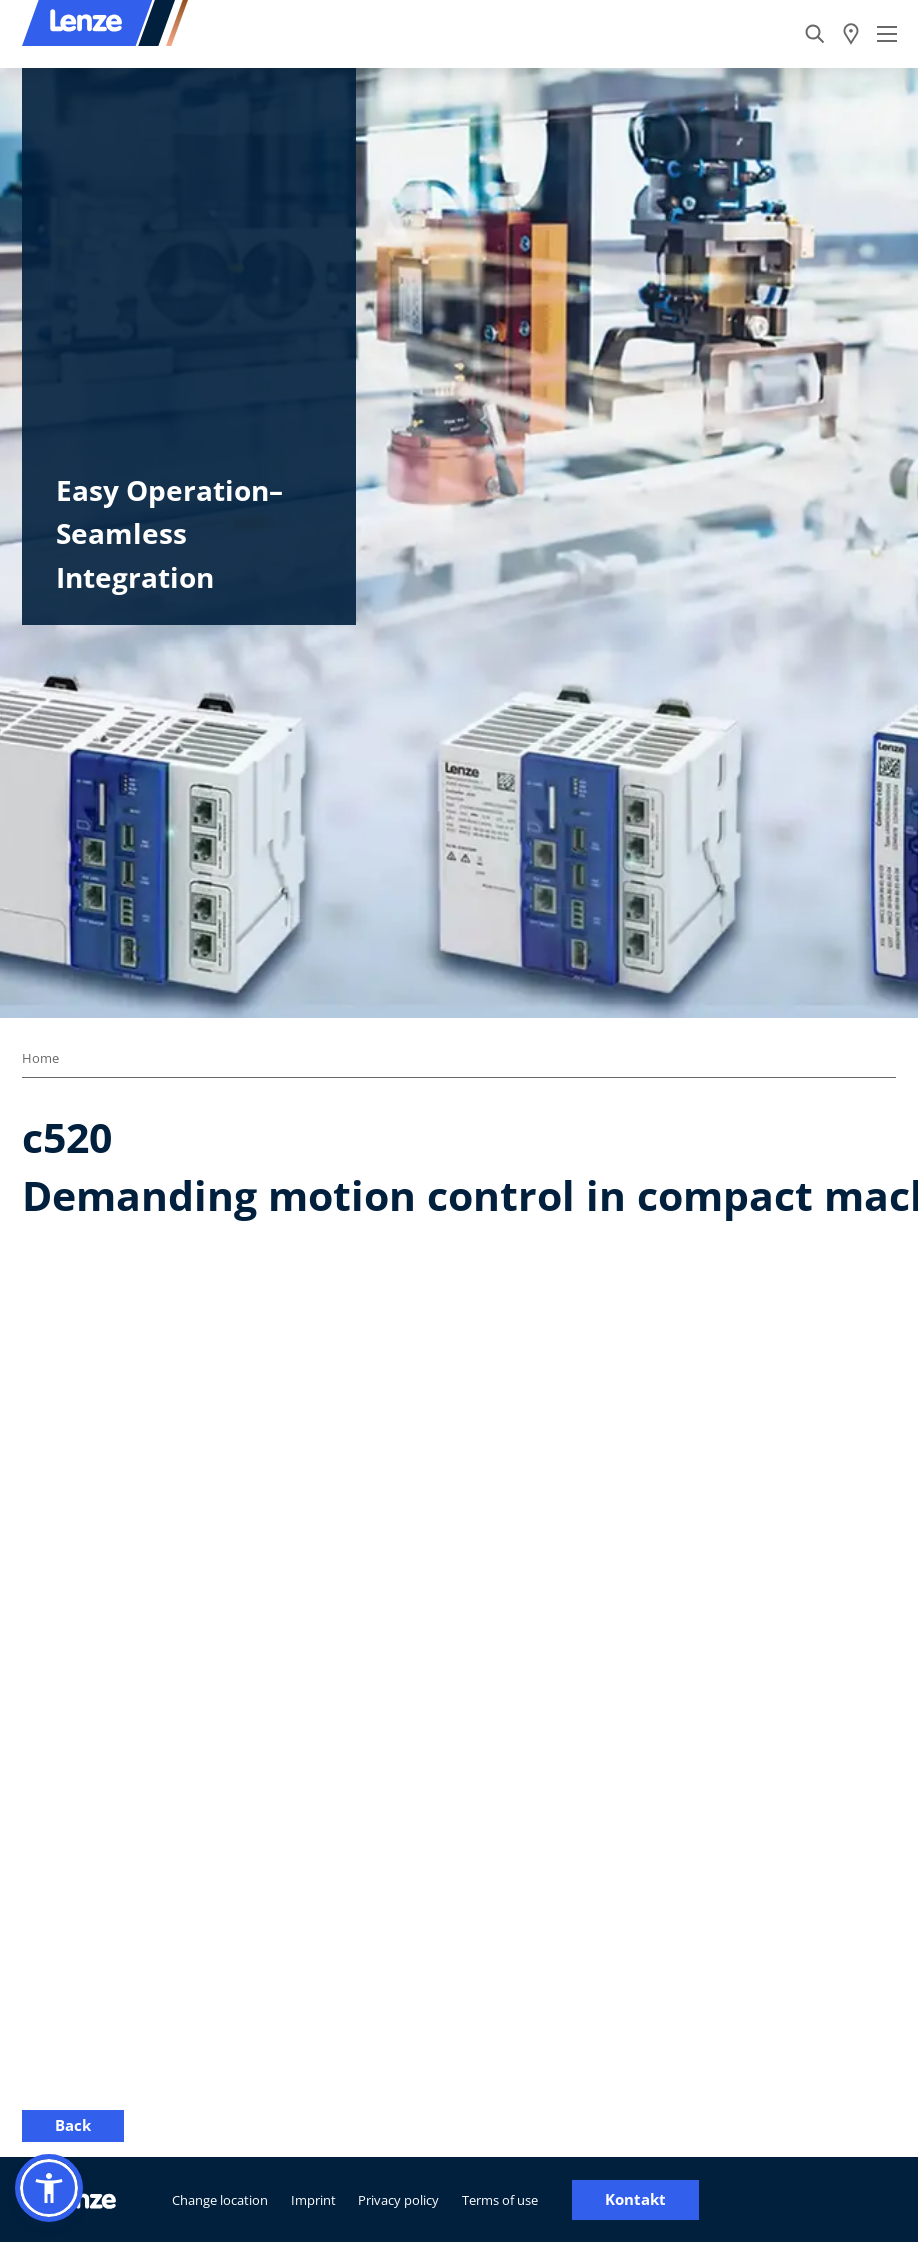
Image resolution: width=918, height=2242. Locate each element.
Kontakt (635, 2199)
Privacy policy (398, 2200)
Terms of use (500, 2200)
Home (40, 1058)
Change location (220, 2200)
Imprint (313, 2200)
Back (73, 2125)
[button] (49, 2188)
